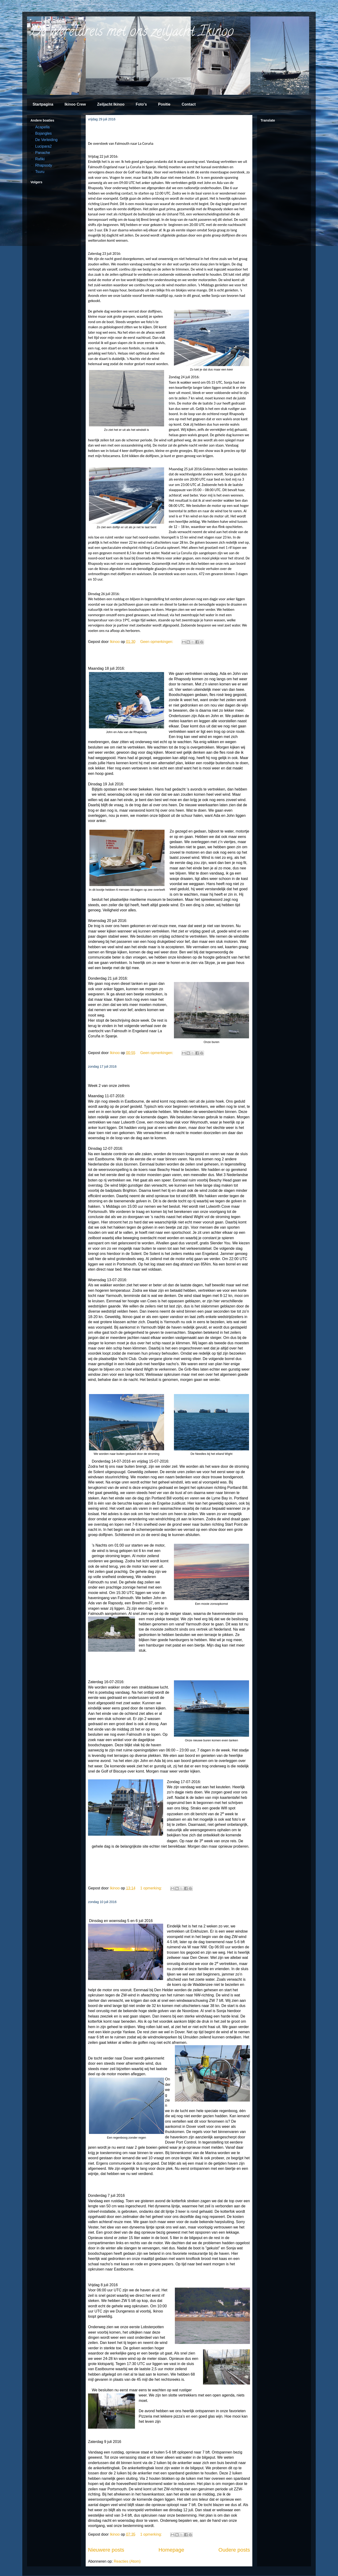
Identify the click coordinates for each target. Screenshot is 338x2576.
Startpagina (43, 104)
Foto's (141, 104)
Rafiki (40, 159)
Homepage (171, 2550)
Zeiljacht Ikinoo (110, 104)
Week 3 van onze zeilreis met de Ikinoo (131, 653)
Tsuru (39, 172)
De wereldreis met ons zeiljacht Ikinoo (131, 33)
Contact (189, 104)
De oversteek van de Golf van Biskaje (129, 128)
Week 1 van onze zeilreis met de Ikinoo (131, 1911)
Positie (164, 104)
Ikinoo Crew (75, 104)
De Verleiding (46, 140)
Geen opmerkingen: (157, 642)
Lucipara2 (43, 146)
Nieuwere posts (106, 2550)
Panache (42, 153)
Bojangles (43, 133)
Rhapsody (43, 165)
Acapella (42, 127)
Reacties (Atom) (127, 2561)
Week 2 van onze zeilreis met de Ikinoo (131, 1075)
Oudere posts (234, 2550)
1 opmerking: (151, 1888)
